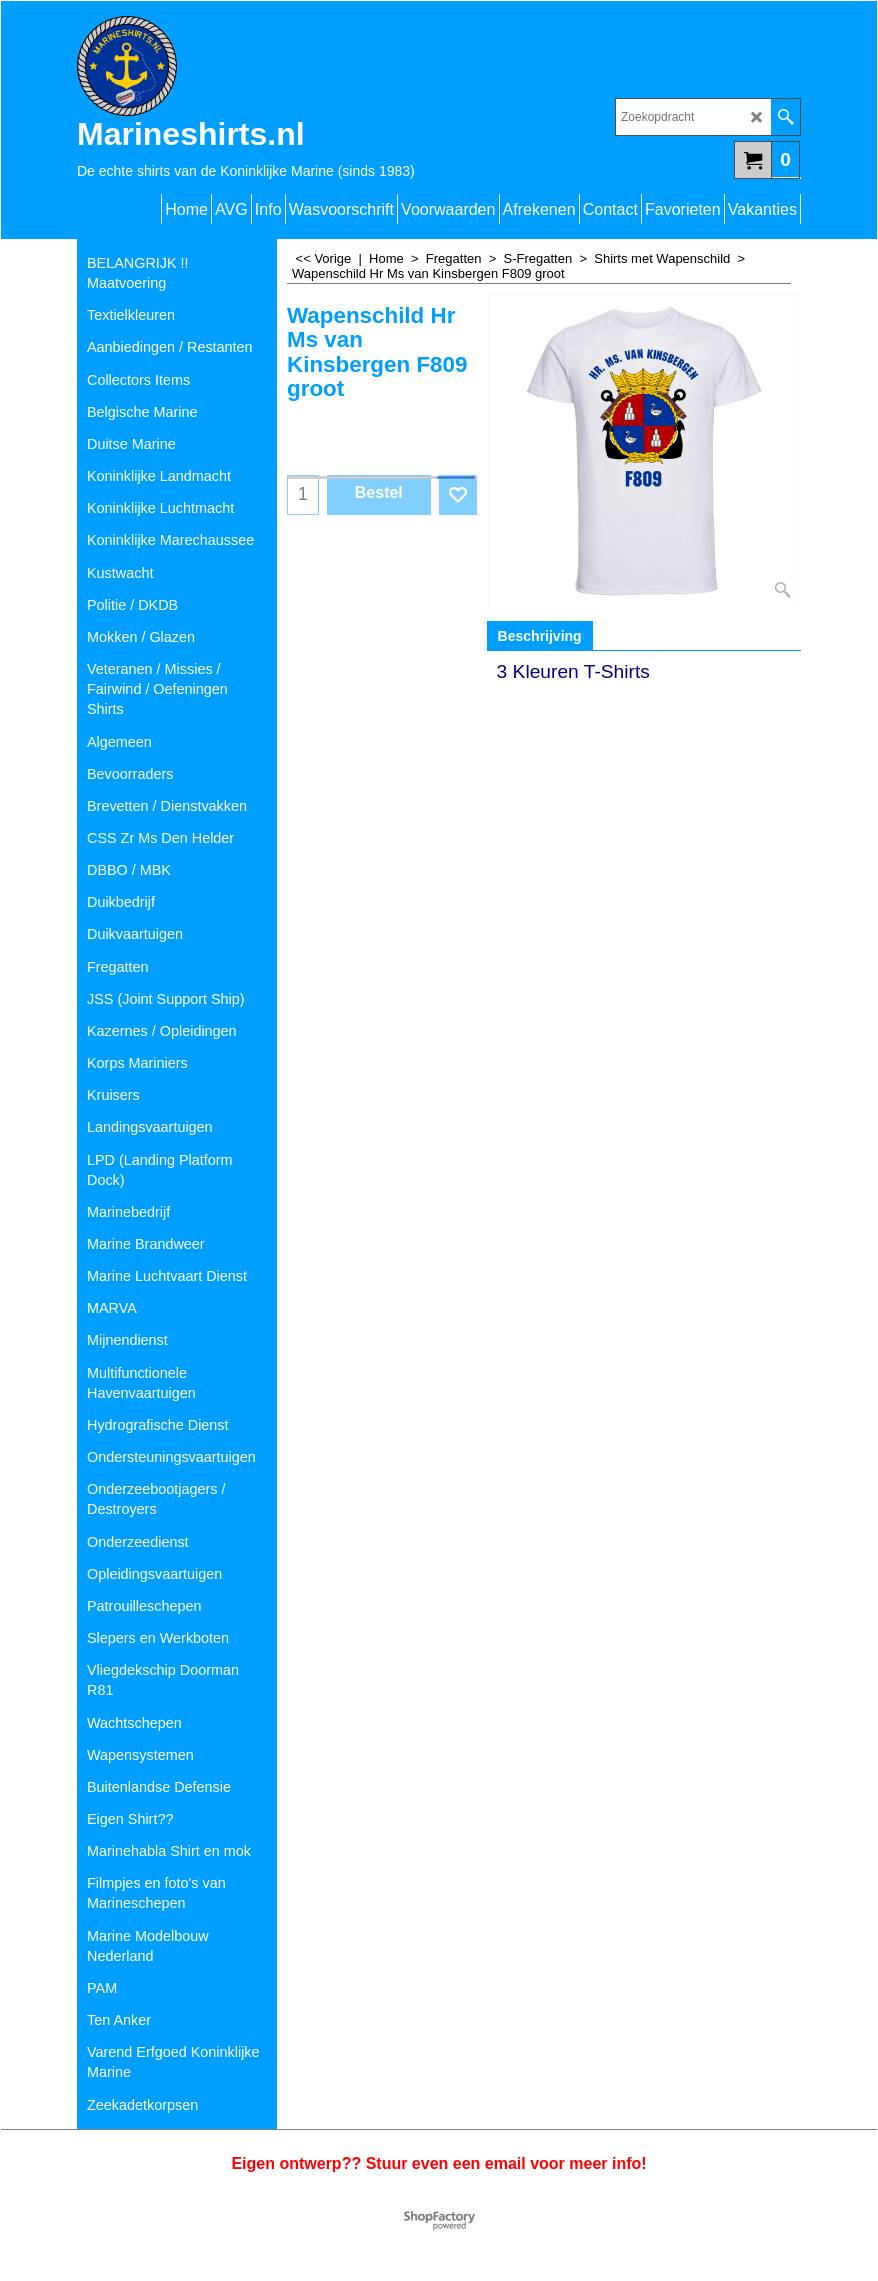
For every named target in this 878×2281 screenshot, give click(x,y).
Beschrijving (540, 636)
